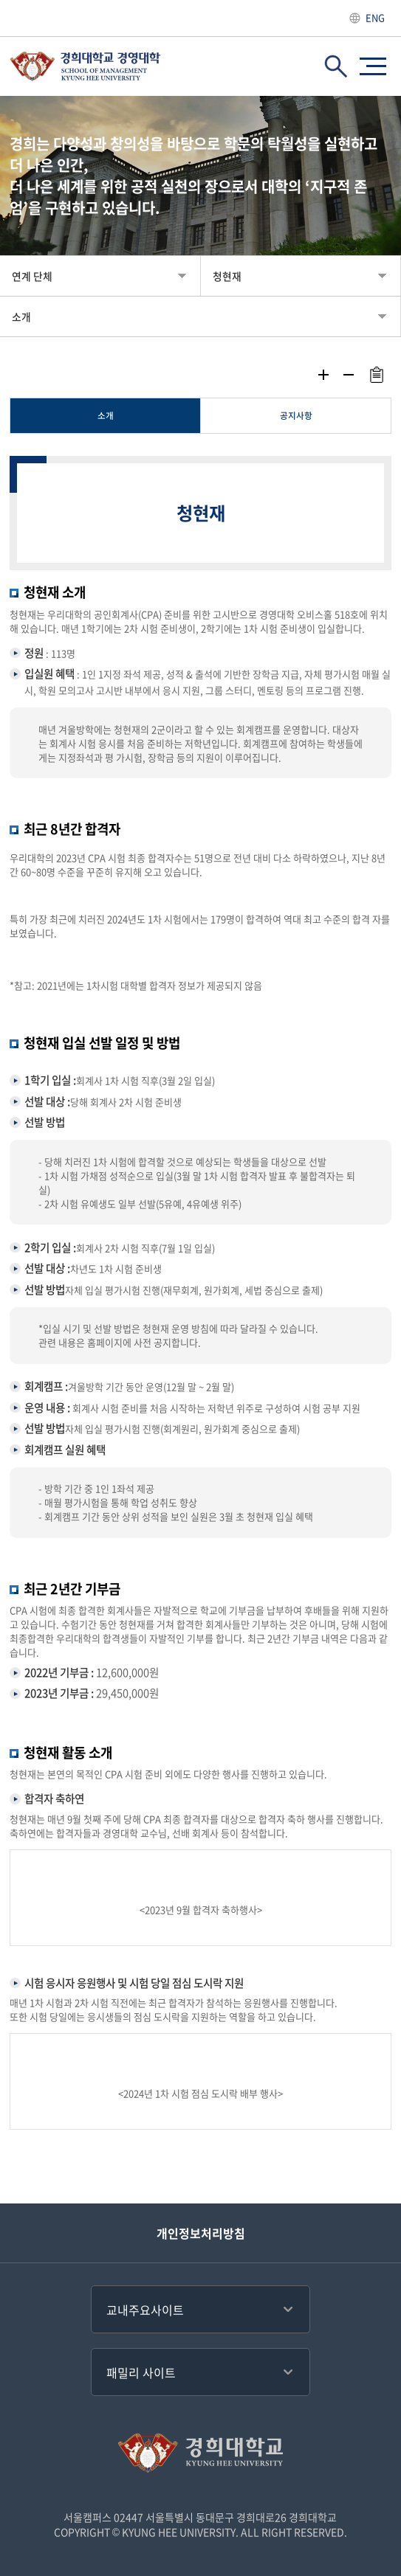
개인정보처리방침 (201, 2233)
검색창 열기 (336, 66)
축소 (348, 375)
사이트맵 (372, 66)
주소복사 (376, 375)
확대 (323, 375)
